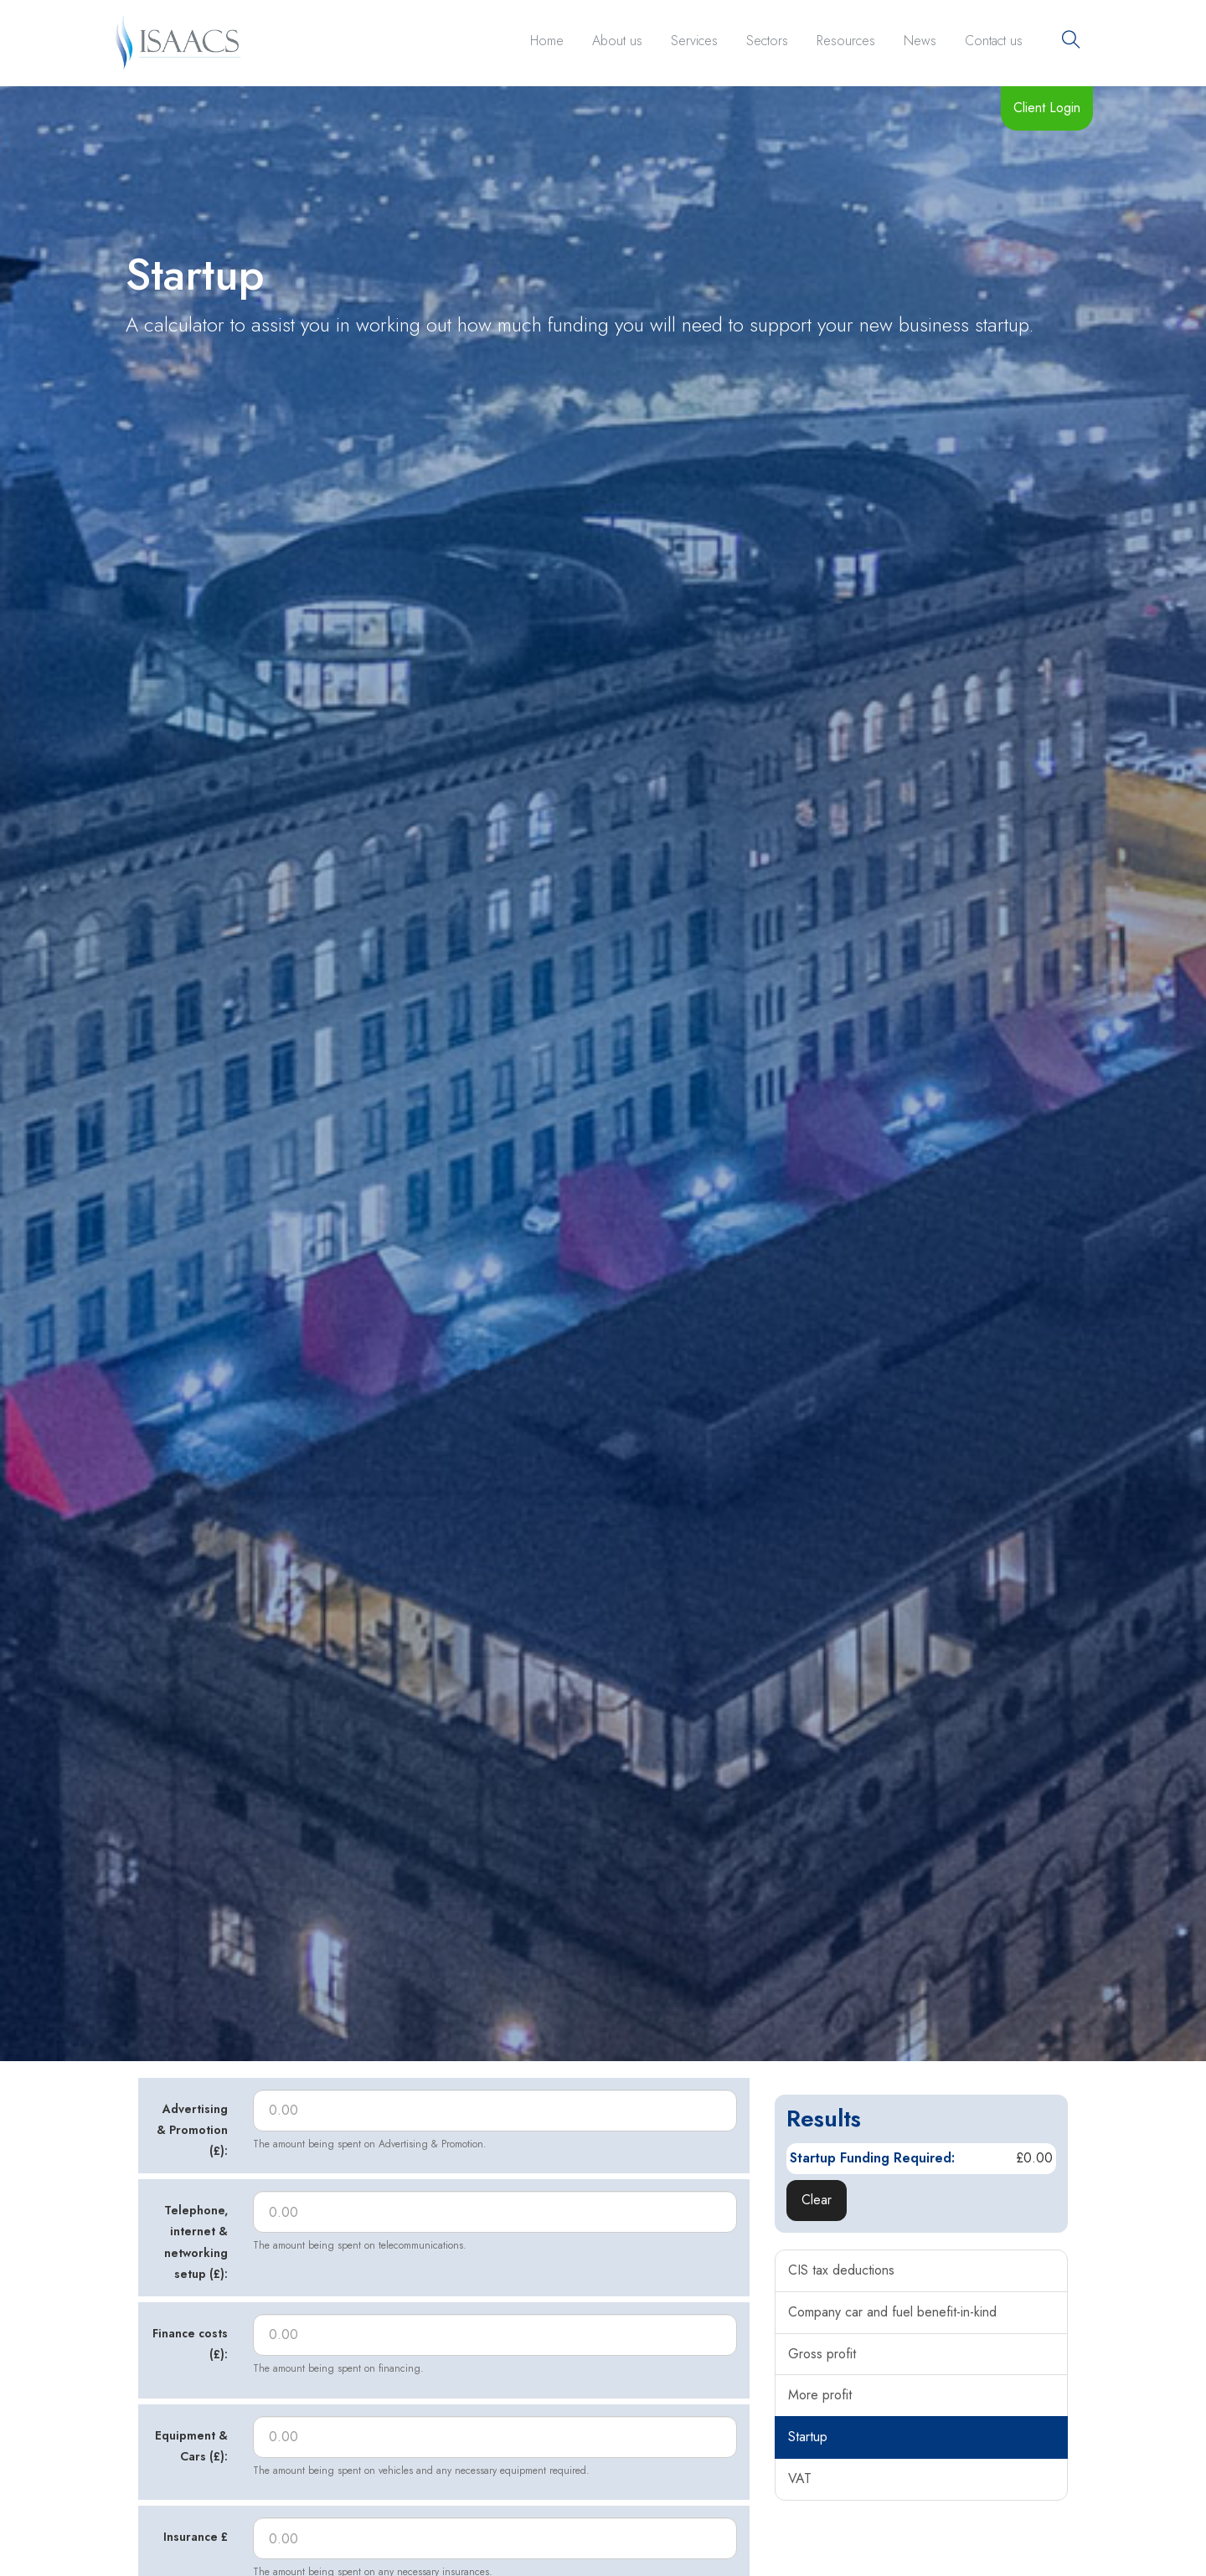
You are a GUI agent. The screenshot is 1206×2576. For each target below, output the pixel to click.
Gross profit (822, 2353)
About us (617, 40)
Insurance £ (195, 2536)
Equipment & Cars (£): (191, 2446)
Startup (807, 2436)
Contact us (994, 40)
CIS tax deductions (841, 2270)
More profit (820, 2394)
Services (694, 40)
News (920, 40)
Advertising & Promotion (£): (192, 2129)
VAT (800, 2478)
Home (547, 40)
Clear (816, 2199)
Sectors (767, 40)
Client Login (1046, 107)
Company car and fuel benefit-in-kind (892, 2311)
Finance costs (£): (190, 2344)
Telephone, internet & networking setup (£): (196, 2242)
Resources (846, 40)
